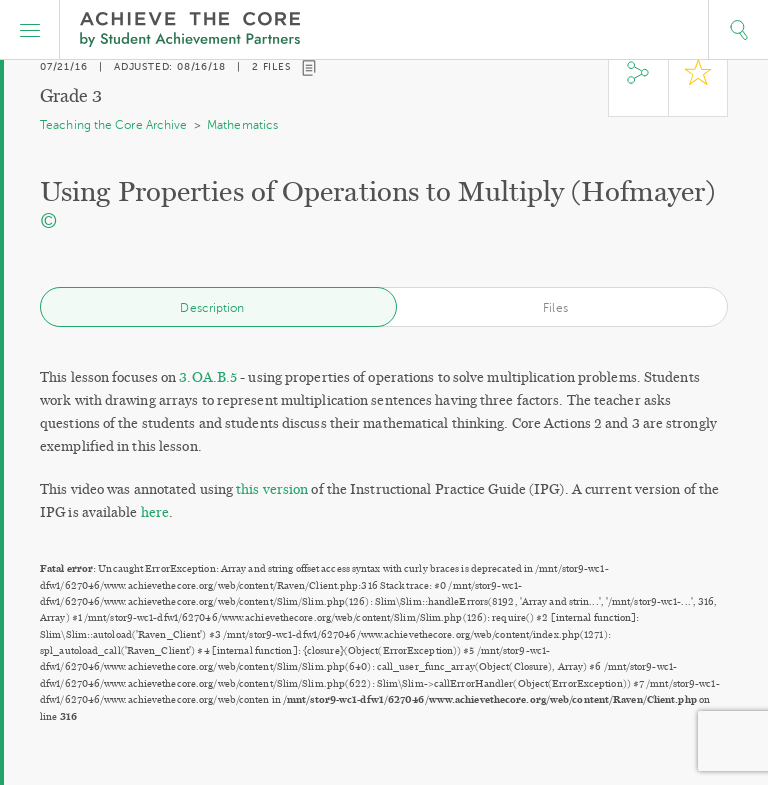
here (155, 512)
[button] (30, 30)
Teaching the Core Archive (114, 125)
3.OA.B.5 (208, 377)
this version (272, 489)
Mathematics (242, 125)
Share (638, 82)
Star (698, 82)
